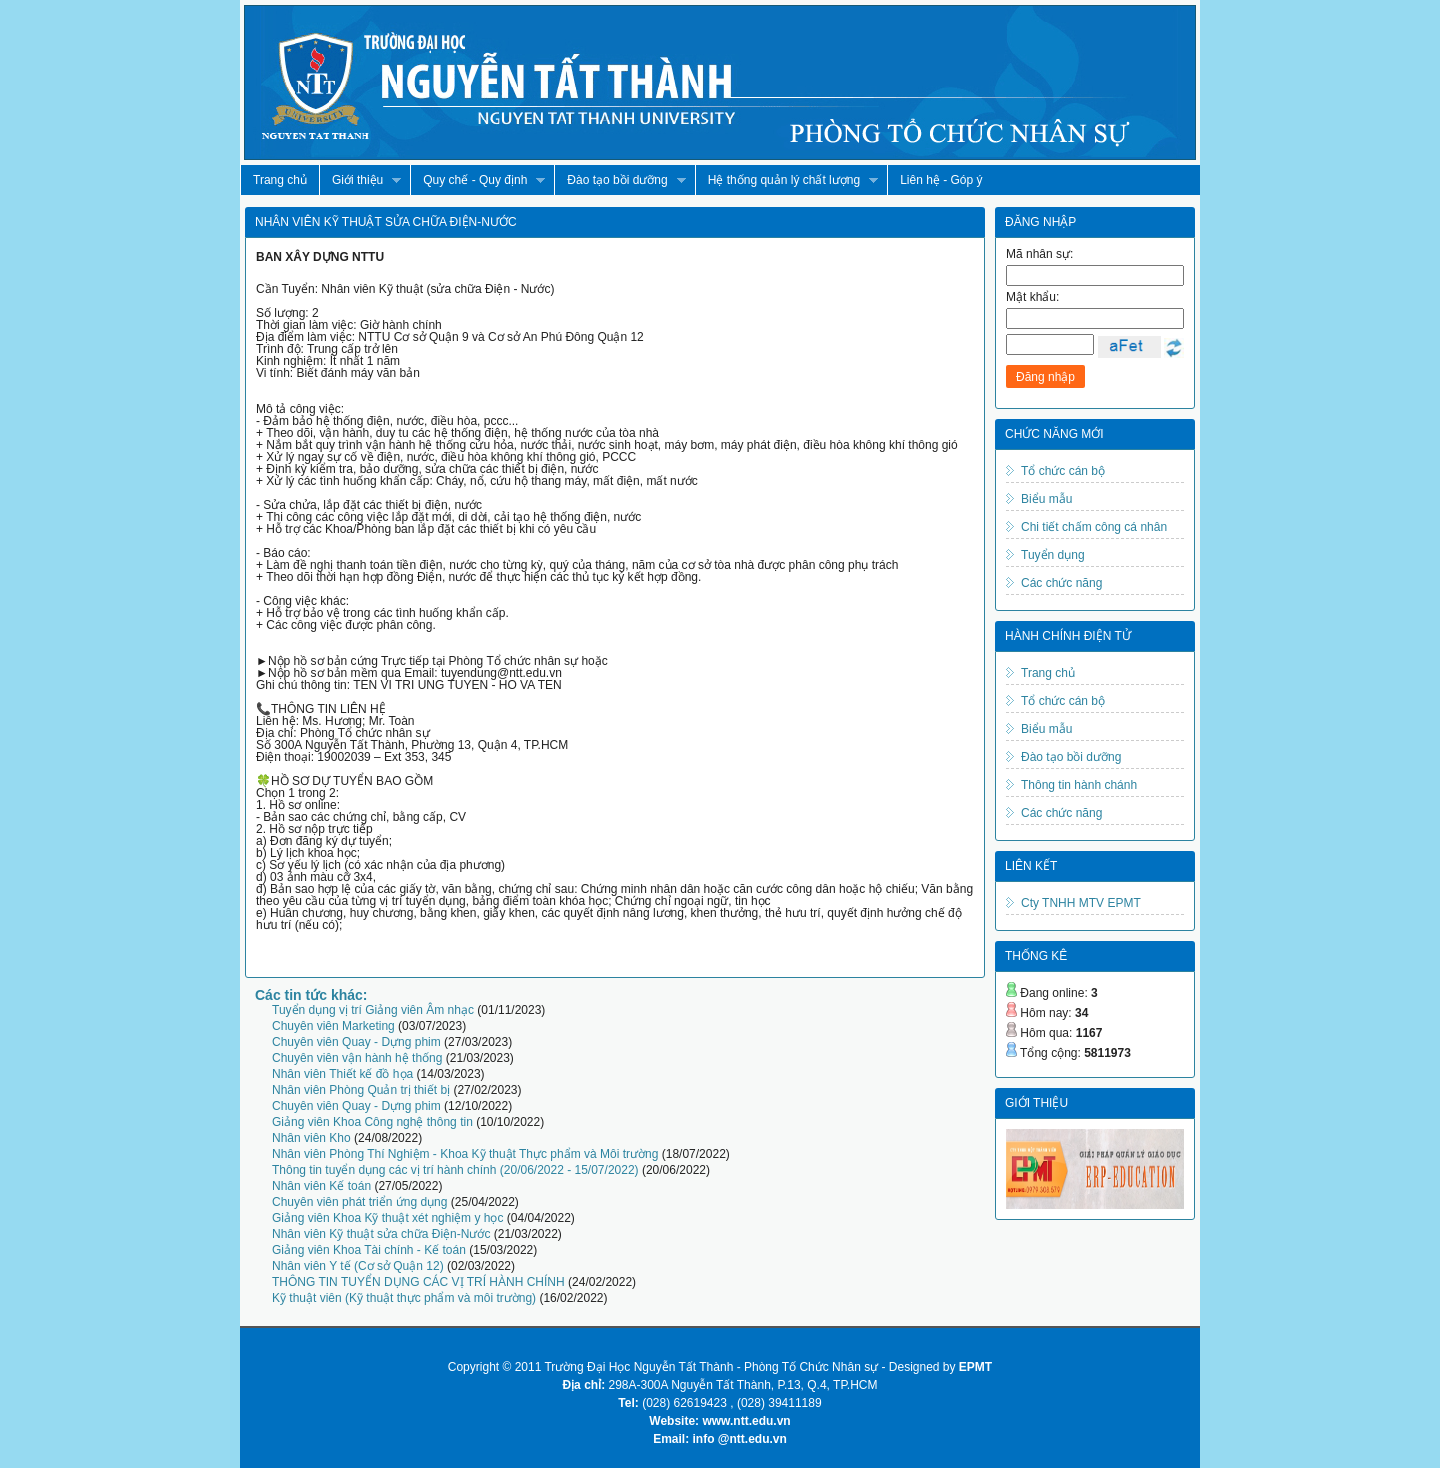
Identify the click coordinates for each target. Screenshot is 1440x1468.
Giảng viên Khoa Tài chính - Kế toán (369, 1250)
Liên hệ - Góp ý (941, 180)
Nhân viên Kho (311, 1138)
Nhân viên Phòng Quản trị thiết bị (361, 1090)
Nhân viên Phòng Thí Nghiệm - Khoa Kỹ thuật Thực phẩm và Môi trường (465, 1154)
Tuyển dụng (1053, 555)
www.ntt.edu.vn (746, 1421)
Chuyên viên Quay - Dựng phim (356, 1042)
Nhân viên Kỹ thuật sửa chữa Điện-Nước (381, 1234)
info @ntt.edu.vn (740, 1439)
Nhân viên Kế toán (321, 1186)
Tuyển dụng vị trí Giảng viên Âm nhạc (373, 1010)
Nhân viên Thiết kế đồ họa (342, 1074)
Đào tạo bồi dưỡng (619, 180)
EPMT (975, 1367)
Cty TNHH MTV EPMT (1081, 903)
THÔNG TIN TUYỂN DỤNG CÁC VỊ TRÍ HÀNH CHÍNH (418, 1282)
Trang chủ (280, 180)
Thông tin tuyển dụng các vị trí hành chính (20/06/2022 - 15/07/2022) (455, 1170)
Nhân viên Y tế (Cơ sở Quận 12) (358, 1266)
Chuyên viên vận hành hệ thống (357, 1058)
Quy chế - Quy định (477, 180)
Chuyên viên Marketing (333, 1026)
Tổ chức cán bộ (1063, 471)
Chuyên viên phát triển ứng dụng (359, 1202)
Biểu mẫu (1046, 499)
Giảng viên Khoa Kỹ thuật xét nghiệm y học (387, 1218)
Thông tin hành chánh (1079, 785)
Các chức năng (1061, 583)
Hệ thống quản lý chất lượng (786, 180)
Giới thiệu (360, 180)
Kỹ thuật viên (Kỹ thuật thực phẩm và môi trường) (404, 1298)
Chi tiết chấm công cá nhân (1094, 527)
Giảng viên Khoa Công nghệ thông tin (372, 1122)
